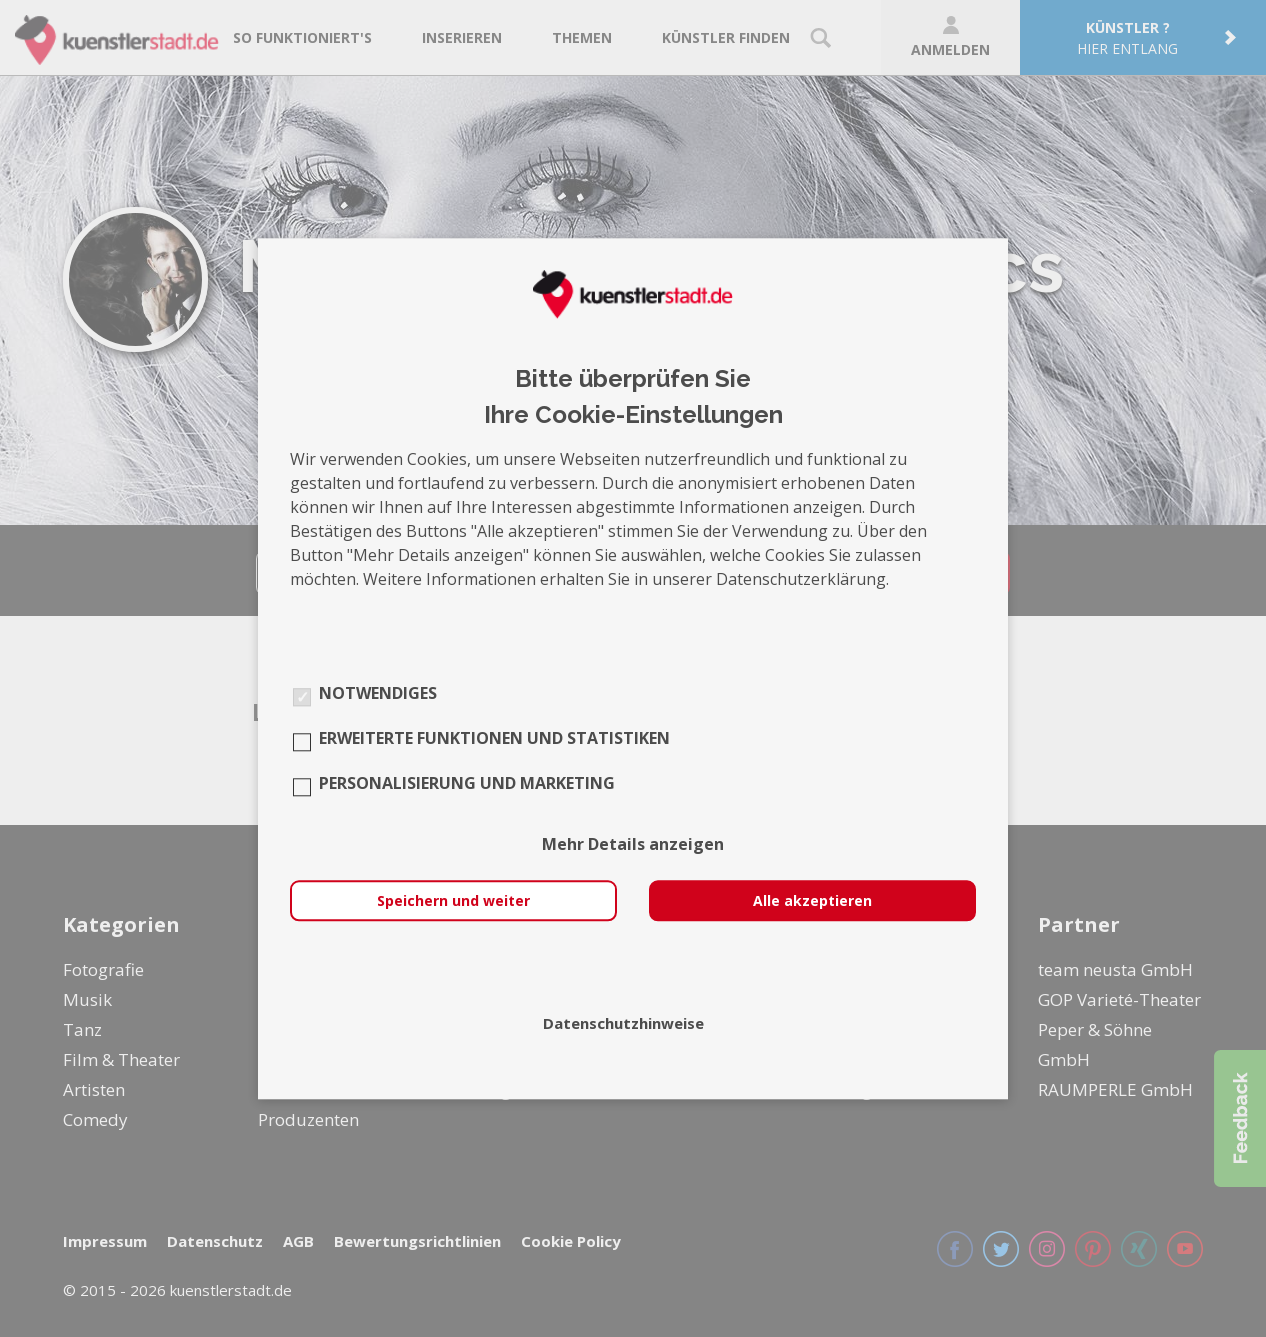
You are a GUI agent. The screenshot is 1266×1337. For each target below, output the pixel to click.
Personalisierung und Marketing (467, 783)
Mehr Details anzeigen (633, 844)
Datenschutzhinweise (623, 1023)
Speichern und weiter (453, 900)
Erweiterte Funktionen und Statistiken (494, 738)
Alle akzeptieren (812, 900)
